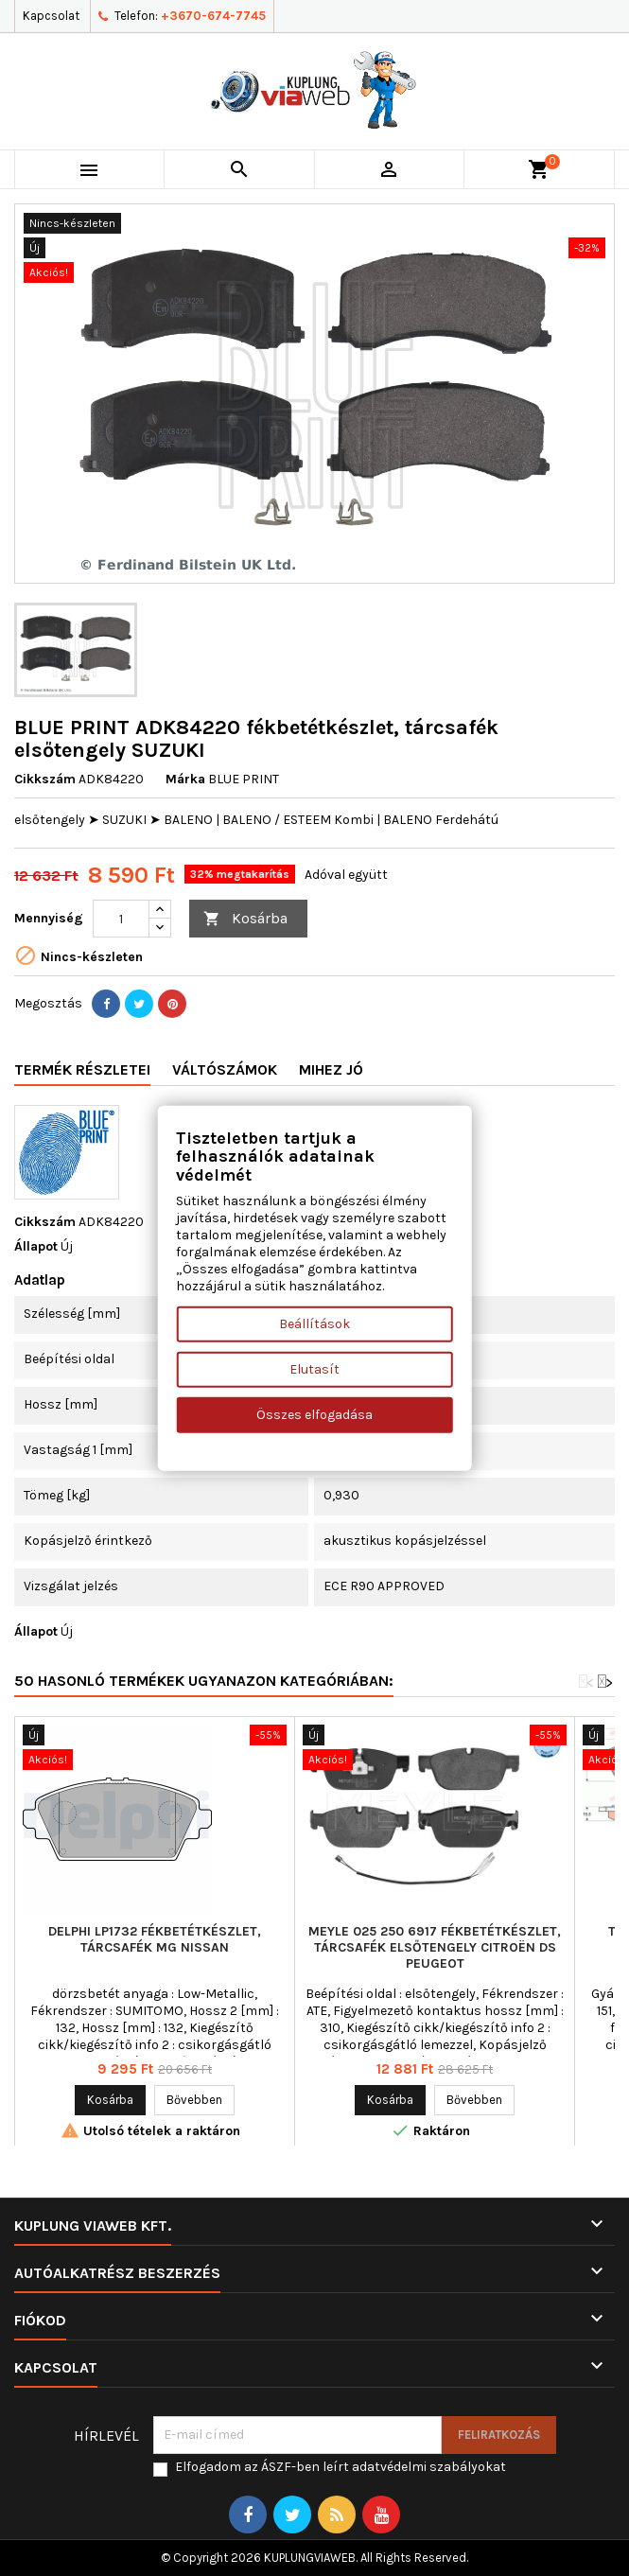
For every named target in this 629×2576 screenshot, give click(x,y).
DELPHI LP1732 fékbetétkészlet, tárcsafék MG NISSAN (154, 1939)
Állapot (36, 1246)
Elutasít (314, 1369)
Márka (185, 779)
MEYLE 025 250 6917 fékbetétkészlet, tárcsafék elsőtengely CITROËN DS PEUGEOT (434, 1947)
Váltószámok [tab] (224, 1069)
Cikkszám (45, 779)
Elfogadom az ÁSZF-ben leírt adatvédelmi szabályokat (340, 2467)
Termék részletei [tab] (82, 1069)
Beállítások (314, 1324)
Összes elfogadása (314, 1415)
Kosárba (245, 919)
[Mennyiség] (121, 919)
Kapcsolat (51, 16)
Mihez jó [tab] (331, 1069)
